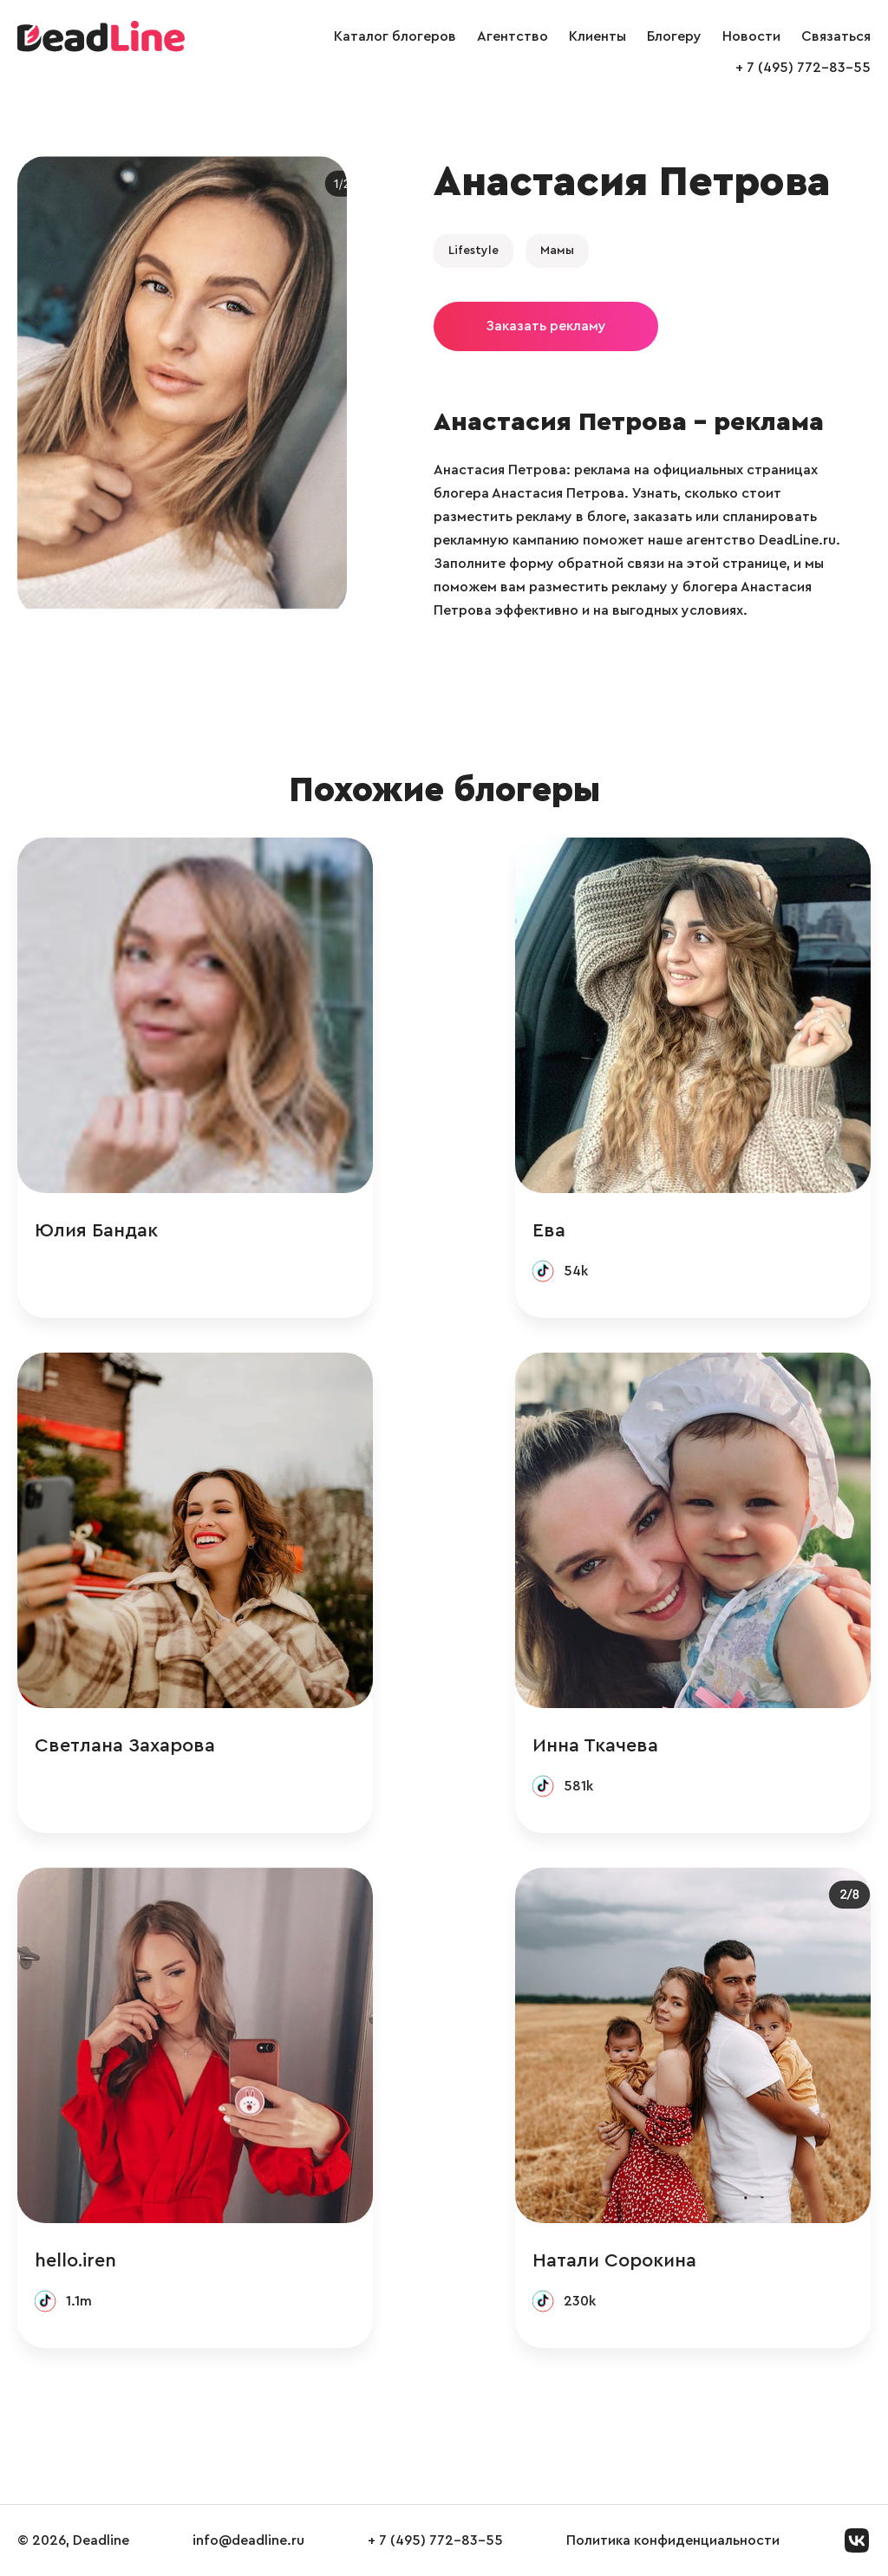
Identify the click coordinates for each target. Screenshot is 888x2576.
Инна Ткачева (595, 1745)
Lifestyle (473, 251)
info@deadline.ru (248, 2540)
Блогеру (674, 36)
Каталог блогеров (395, 36)
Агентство (512, 36)
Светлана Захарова (125, 1745)
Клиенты (597, 36)
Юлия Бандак (96, 1230)
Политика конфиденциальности (673, 2540)
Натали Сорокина (614, 2260)
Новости (751, 36)
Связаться (836, 36)
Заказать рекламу (546, 326)
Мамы (557, 251)
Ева (548, 1230)
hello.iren (75, 2260)
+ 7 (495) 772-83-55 (803, 68)
